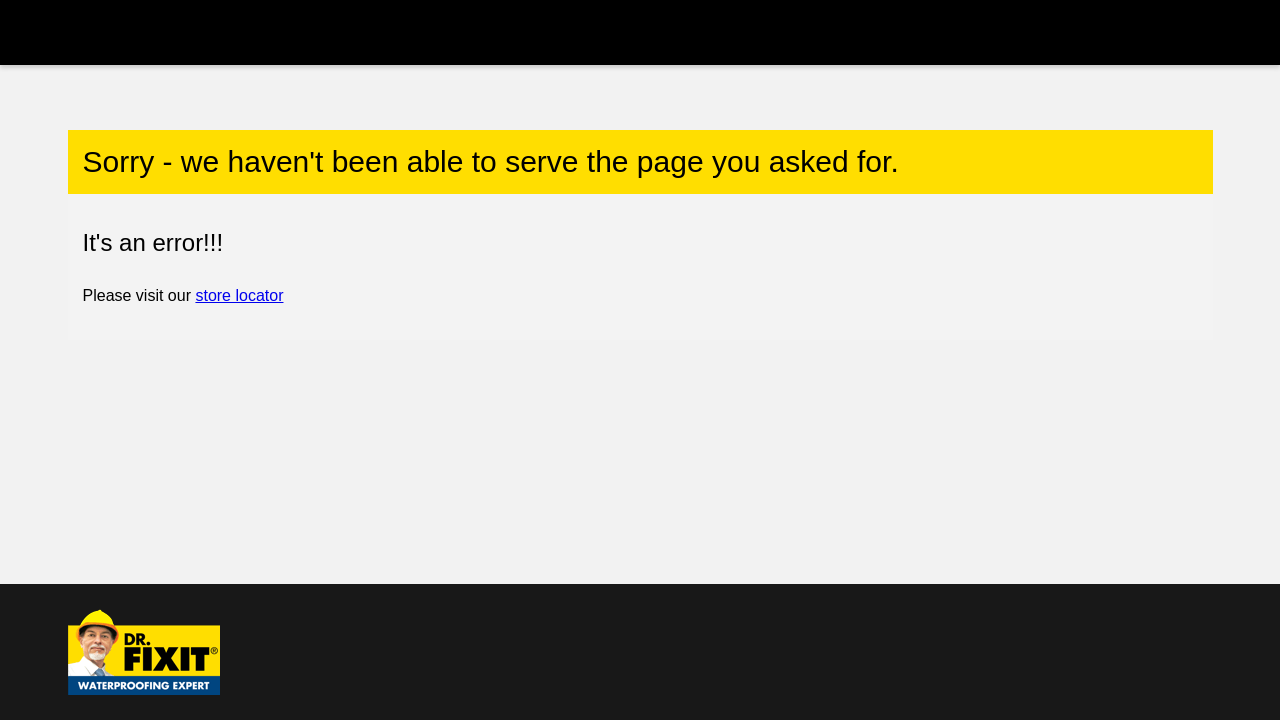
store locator (239, 295)
